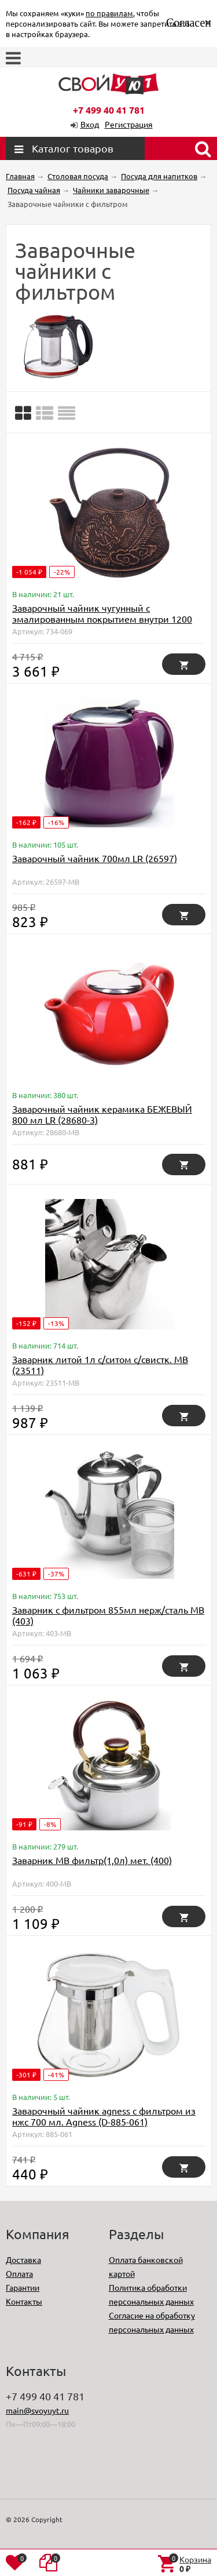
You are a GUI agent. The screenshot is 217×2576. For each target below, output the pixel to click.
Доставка (23, 2259)
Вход (89, 124)
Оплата (19, 2273)
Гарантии (22, 2287)
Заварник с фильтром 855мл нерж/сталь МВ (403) (108, 1615)
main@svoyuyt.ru (37, 2410)
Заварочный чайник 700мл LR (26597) (94, 858)
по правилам (109, 13)
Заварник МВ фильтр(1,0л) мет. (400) (92, 1860)
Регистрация (129, 124)
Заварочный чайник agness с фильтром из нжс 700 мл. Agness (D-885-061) (104, 2116)
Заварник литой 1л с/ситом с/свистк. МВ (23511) (100, 1364)
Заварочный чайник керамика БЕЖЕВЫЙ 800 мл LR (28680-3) (102, 1114)
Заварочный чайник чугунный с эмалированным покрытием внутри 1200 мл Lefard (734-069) (102, 618)
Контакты (24, 2301)
